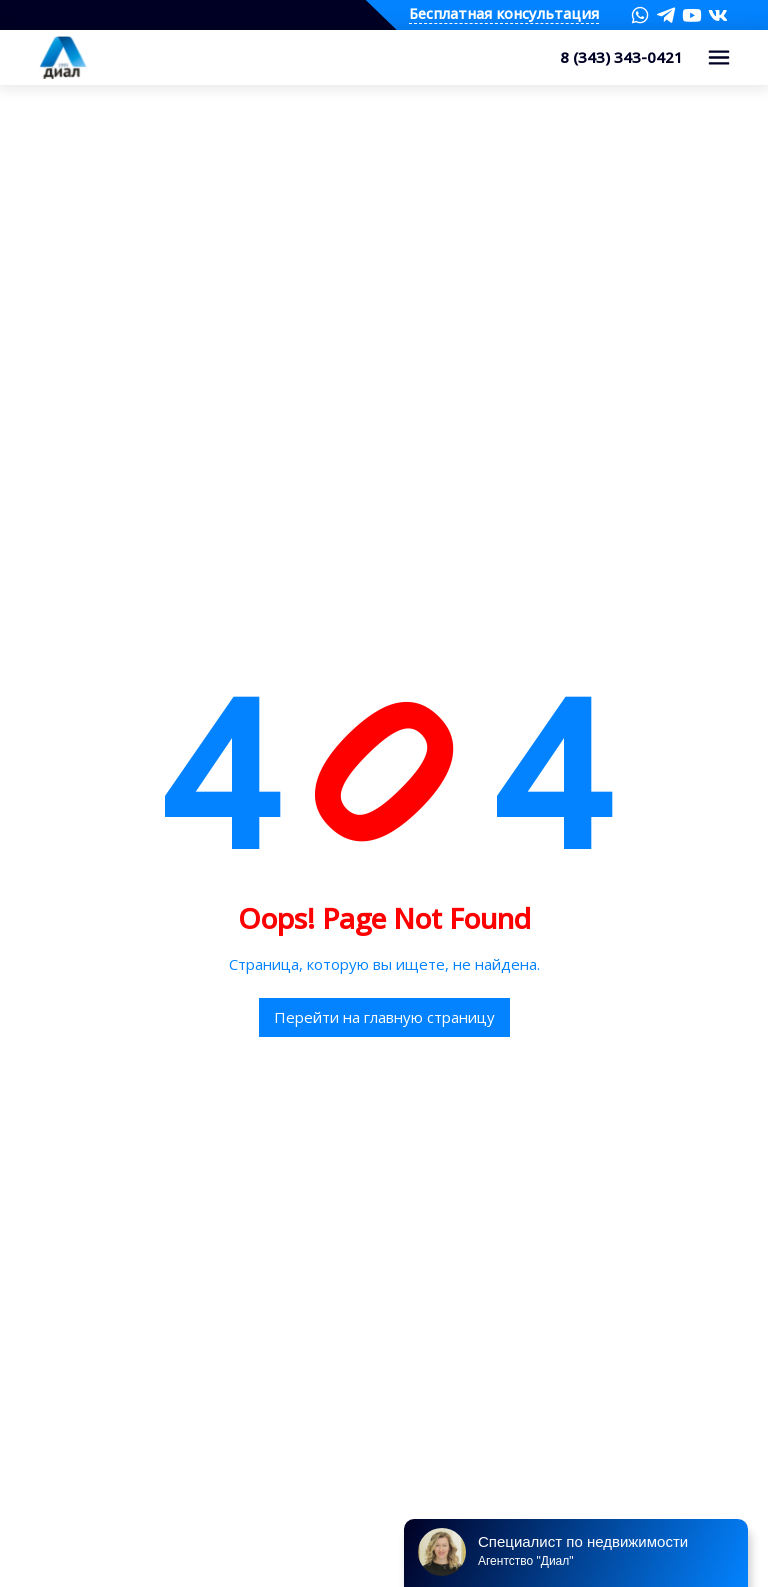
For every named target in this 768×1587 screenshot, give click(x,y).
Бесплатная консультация (504, 14)
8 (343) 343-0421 (621, 57)
